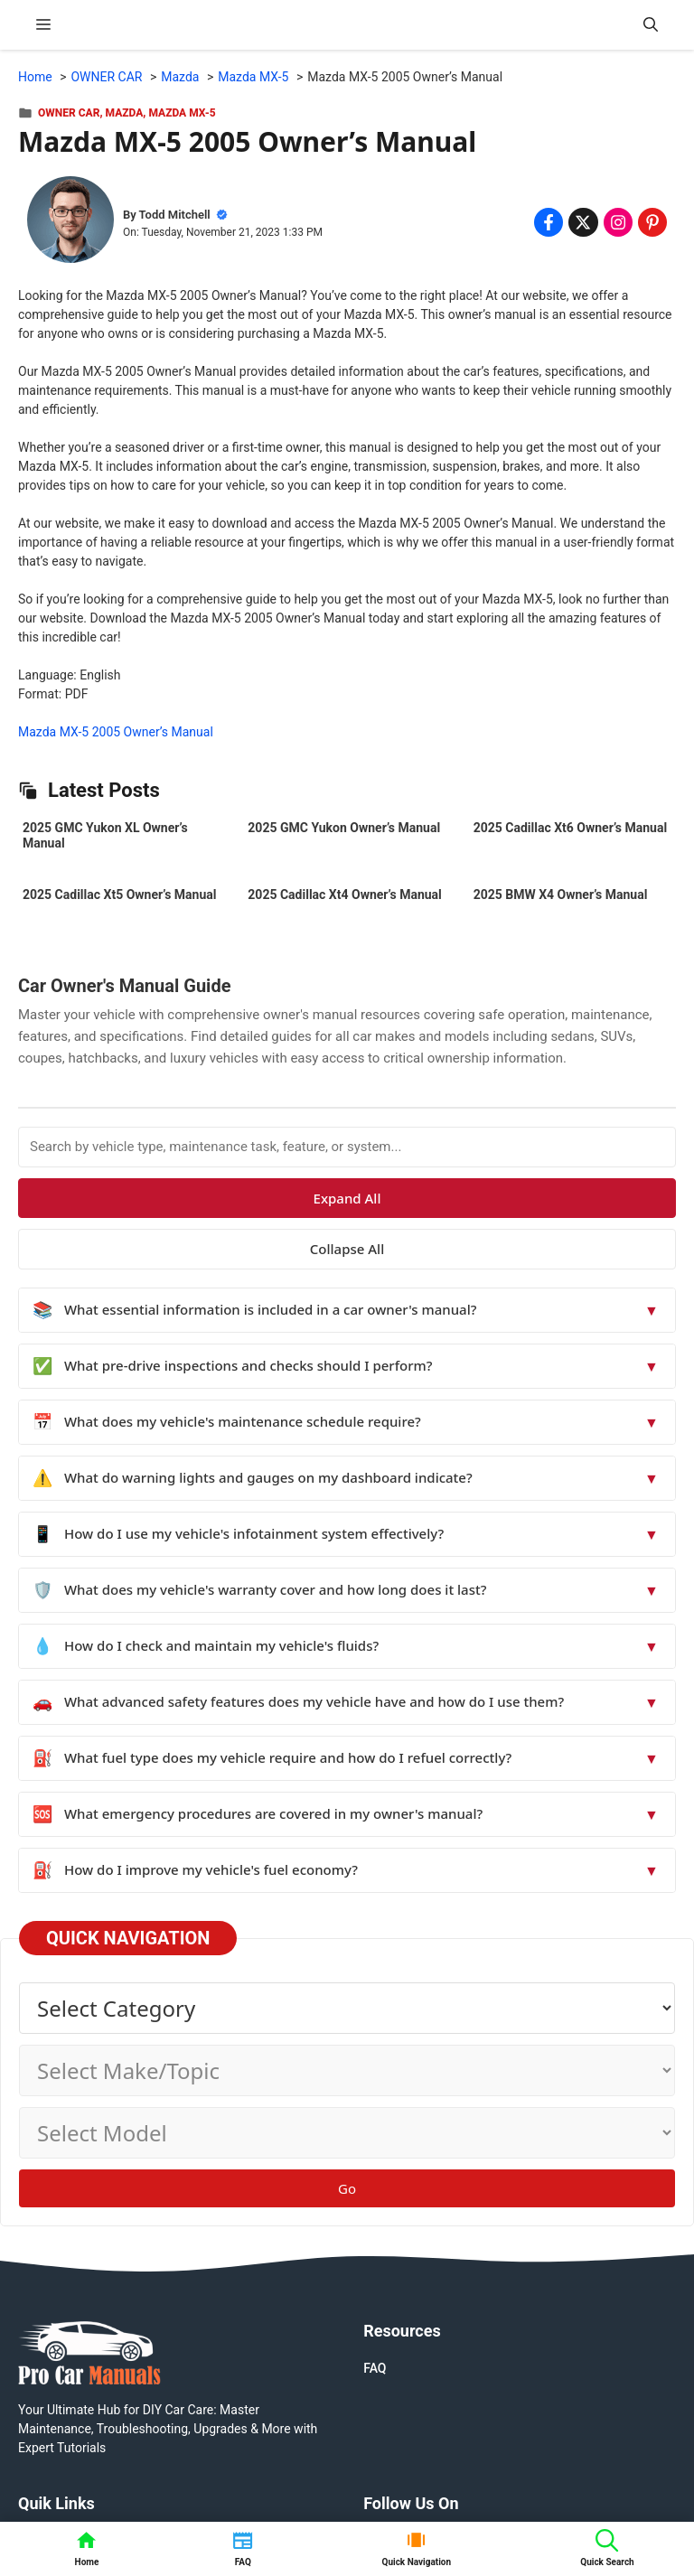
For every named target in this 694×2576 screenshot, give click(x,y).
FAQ (374, 2368)
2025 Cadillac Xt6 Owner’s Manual (570, 827)
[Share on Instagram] (618, 222)
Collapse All (347, 1249)
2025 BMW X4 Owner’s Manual (561, 894)
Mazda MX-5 (181, 113)
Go (347, 2188)
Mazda (125, 113)
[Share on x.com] (582, 222)
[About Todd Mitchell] (70, 222)
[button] (650, 25)
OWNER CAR (68, 113)
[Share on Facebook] (548, 222)
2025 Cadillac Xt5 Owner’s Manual (119, 894)
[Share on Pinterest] (652, 222)
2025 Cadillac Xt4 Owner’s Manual (344, 894)
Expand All (347, 1198)
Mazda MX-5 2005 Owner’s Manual (115, 732)
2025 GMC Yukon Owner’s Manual (344, 827)
